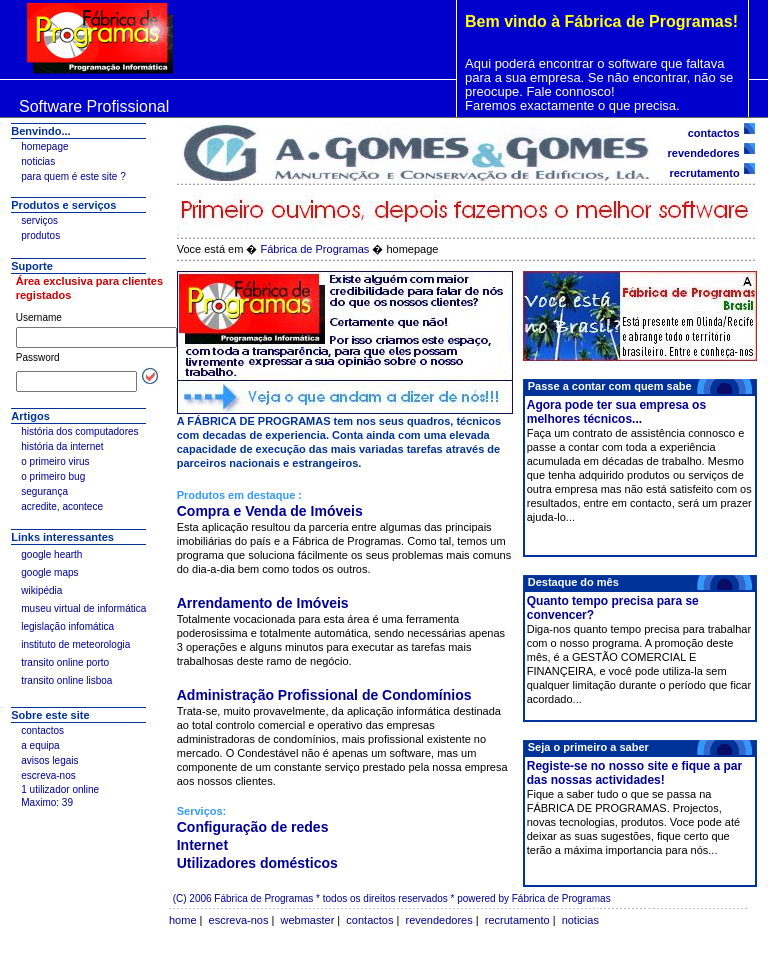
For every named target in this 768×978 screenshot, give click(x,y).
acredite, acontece (62, 506)
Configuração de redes (253, 827)
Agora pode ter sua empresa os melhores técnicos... (616, 412)
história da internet (62, 446)
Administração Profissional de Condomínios (324, 695)
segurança (44, 491)
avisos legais (49, 760)
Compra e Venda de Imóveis (270, 511)
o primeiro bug (53, 476)
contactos (42, 730)
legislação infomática (67, 626)
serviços (39, 220)
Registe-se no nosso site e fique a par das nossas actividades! (634, 773)
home (183, 920)
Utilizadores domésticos (257, 863)
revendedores (704, 153)
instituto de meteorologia (75, 644)
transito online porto (65, 662)
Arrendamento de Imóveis (263, 603)
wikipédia (41, 590)
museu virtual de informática (83, 608)
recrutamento (704, 173)
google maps (49, 572)
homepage (44, 146)
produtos (40, 235)
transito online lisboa (66, 680)
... (570, 517)
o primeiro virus (55, 461)
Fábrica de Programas (316, 249)
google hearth (51, 554)
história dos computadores (79, 431)
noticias (38, 161)
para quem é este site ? (73, 176)
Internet (202, 845)
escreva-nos (48, 775)
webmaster (308, 920)
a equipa (40, 745)
